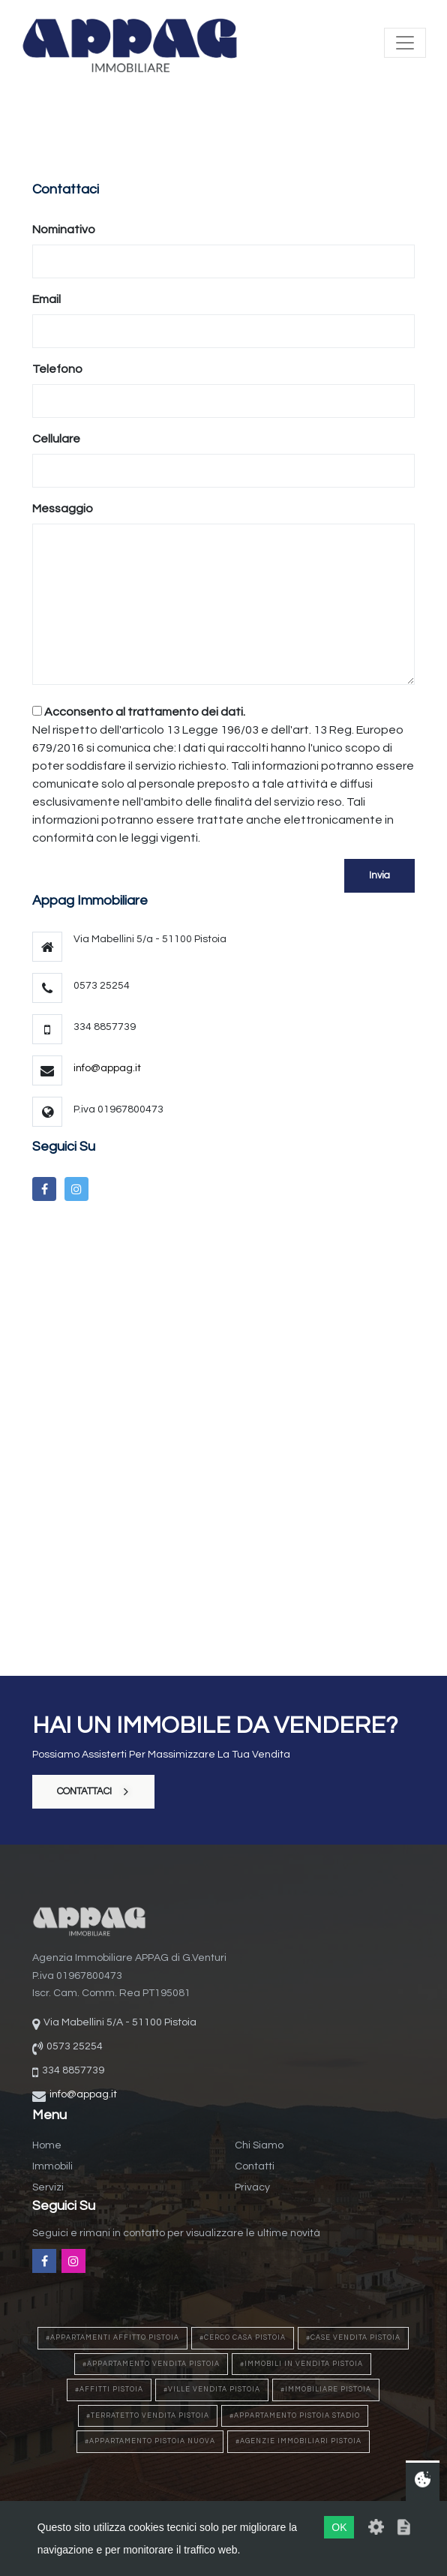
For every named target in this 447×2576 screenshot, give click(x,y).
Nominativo (63, 230)
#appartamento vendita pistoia (151, 2364)
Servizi (48, 2187)
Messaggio (62, 509)
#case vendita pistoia (353, 2337)
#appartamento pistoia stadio (295, 2415)
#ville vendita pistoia (212, 2389)
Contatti (254, 2166)
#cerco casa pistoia (243, 2337)
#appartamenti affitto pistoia (112, 2337)
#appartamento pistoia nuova (150, 2441)
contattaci (93, 1791)
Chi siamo (259, 2145)
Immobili (52, 2166)
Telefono (57, 369)
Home (47, 2145)
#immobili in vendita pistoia (301, 2364)
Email (46, 299)
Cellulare (56, 439)
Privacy (252, 2187)
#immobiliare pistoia (325, 2389)
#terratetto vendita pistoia (147, 2415)
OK (339, 2527)
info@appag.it (107, 1068)
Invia (379, 875)
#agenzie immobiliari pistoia (299, 2441)
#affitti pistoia (109, 2389)
